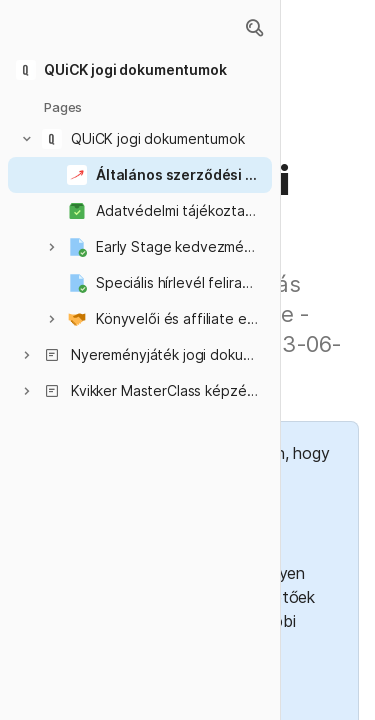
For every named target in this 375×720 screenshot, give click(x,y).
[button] (254, 28)
